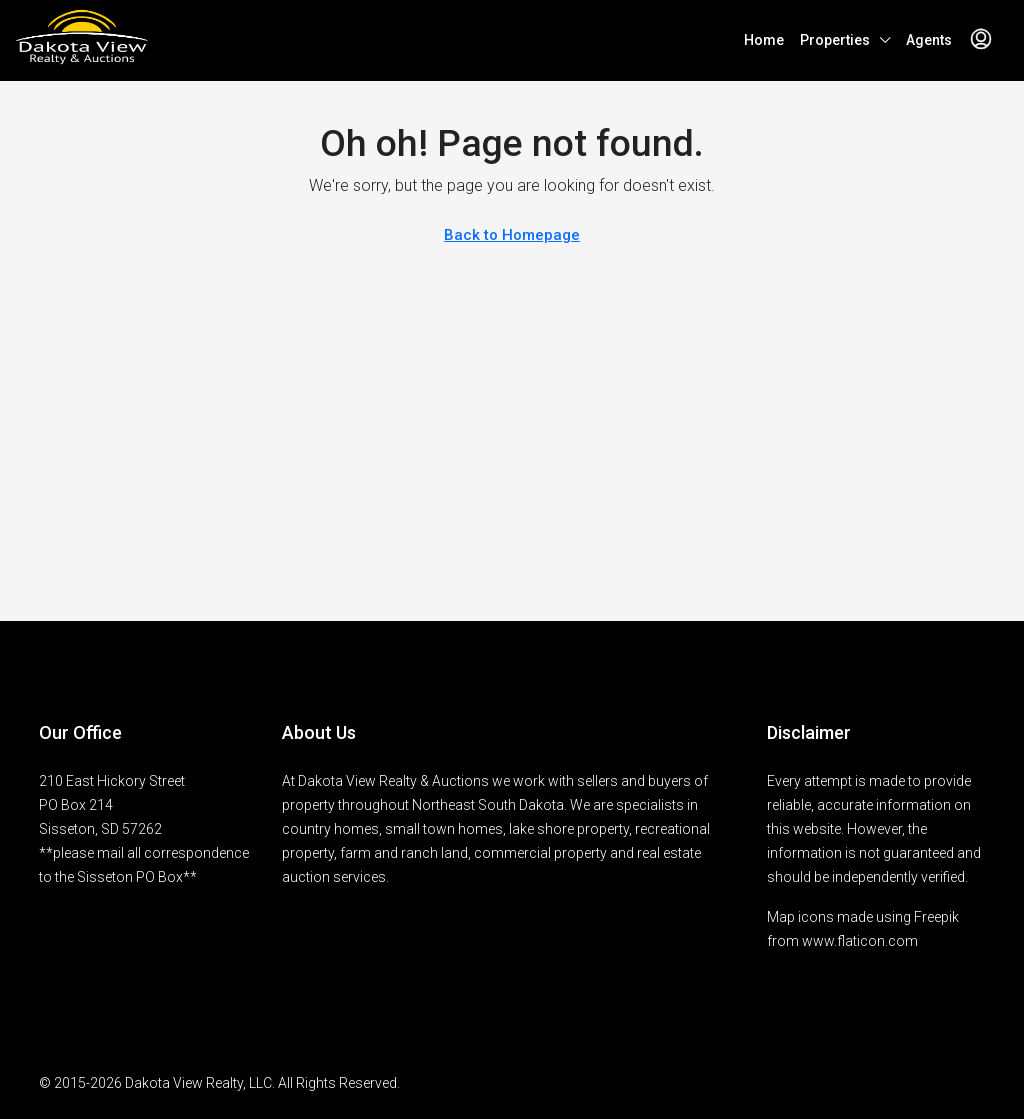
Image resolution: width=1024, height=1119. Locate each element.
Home (764, 40)
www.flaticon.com (860, 941)
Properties (835, 40)
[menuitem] (981, 40)
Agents (929, 40)
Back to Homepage (512, 235)
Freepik (936, 917)
